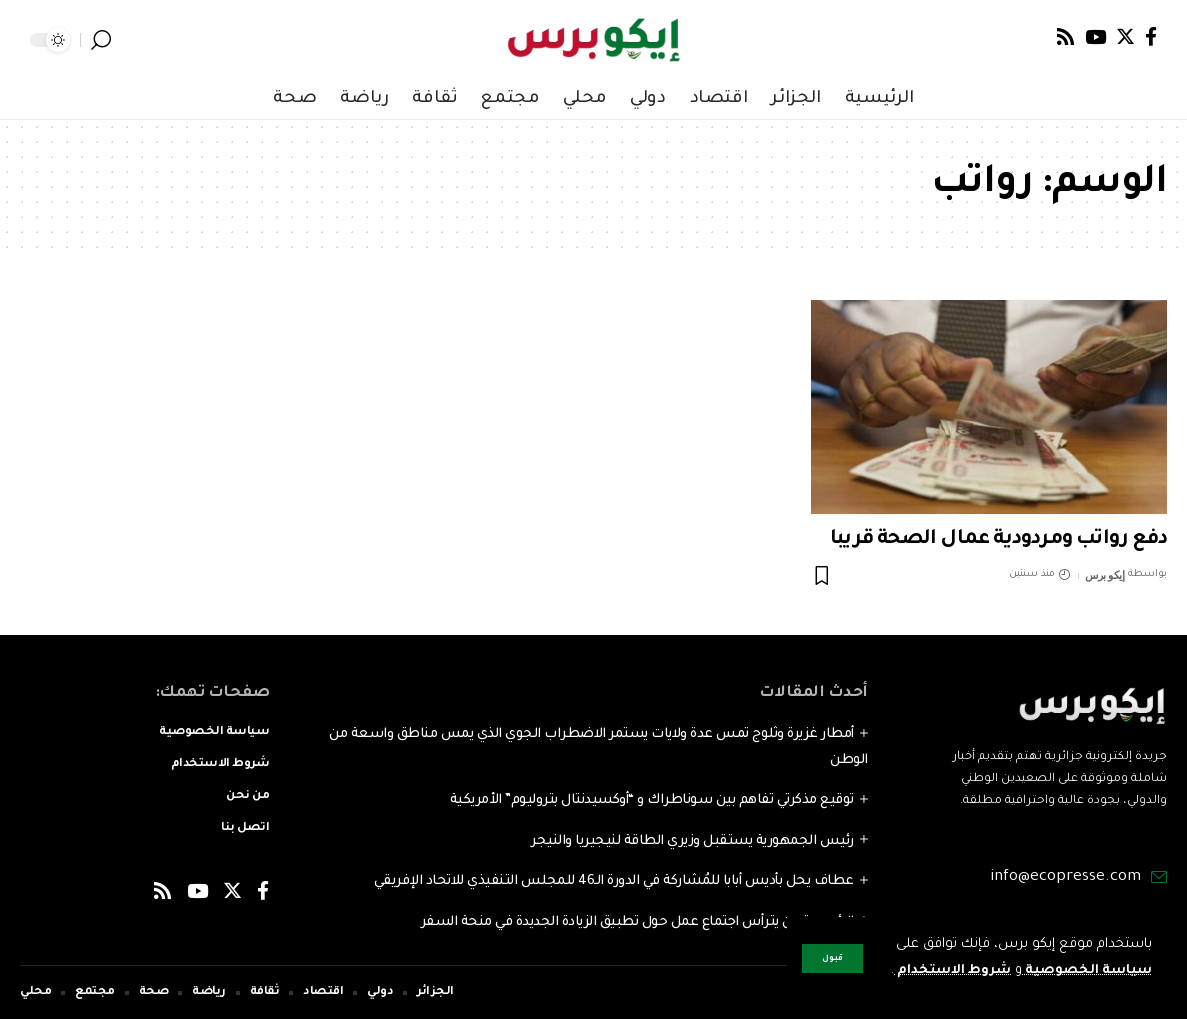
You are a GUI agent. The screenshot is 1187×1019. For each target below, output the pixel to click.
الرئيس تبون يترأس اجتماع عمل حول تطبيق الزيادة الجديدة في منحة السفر (637, 922)
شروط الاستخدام (947, 944)
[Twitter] (1125, 36)
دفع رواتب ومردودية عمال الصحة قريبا (998, 540)
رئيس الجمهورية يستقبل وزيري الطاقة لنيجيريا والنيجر (692, 841)
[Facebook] (1151, 36)
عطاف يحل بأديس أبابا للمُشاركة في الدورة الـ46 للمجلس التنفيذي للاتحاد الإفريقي (614, 881)
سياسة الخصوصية (1084, 944)
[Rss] (1065, 36)
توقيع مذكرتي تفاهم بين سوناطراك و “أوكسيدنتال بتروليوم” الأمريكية (652, 800)
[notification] (130, 40)
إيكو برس (1104, 575)
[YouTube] (1095, 36)
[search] (101, 40)
